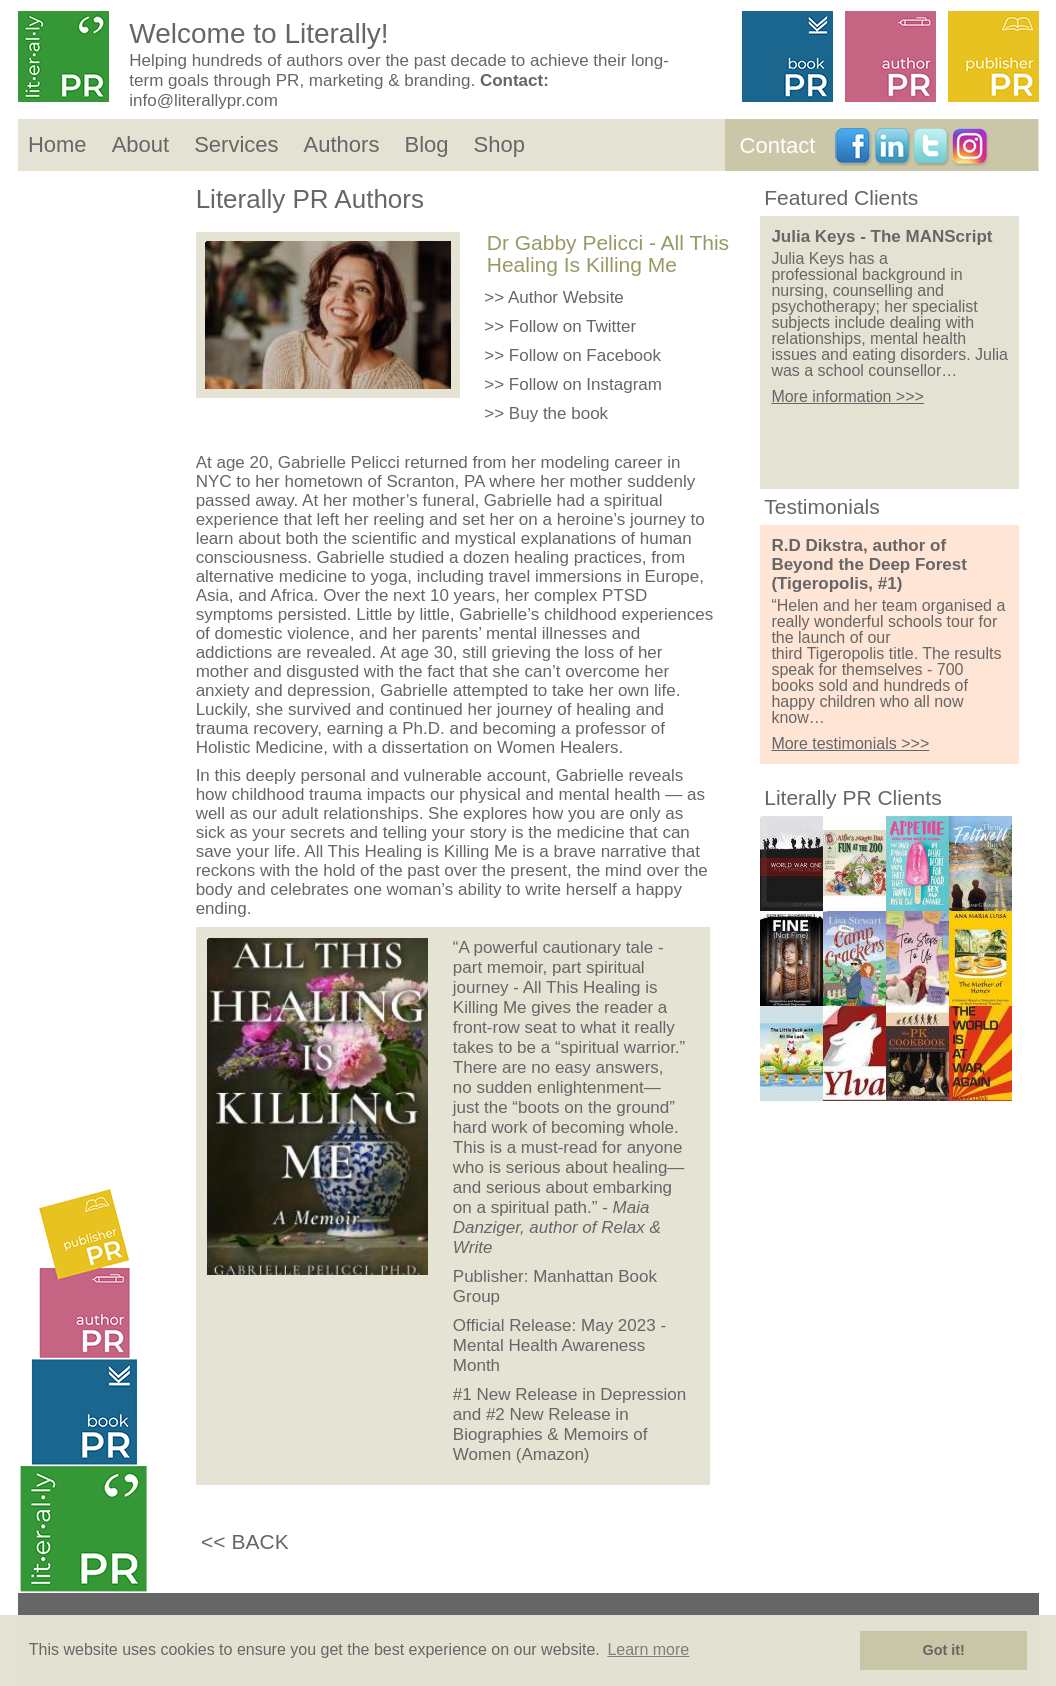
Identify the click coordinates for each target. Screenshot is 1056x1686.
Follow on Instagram (585, 384)
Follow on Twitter (572, 326)
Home (57, 144)
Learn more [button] (648, 1649)
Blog (426, 144)
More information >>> (847, 396)
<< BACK (245, 1541)
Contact (778, 145)
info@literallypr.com (203, 100)
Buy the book (558, 413)
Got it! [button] (944, 1650)
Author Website (566, 297)
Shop (499, 144)
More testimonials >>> (850, 743)
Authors (342, 144)
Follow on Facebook (585, 355)
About (141, 144)
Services (236, 144)
